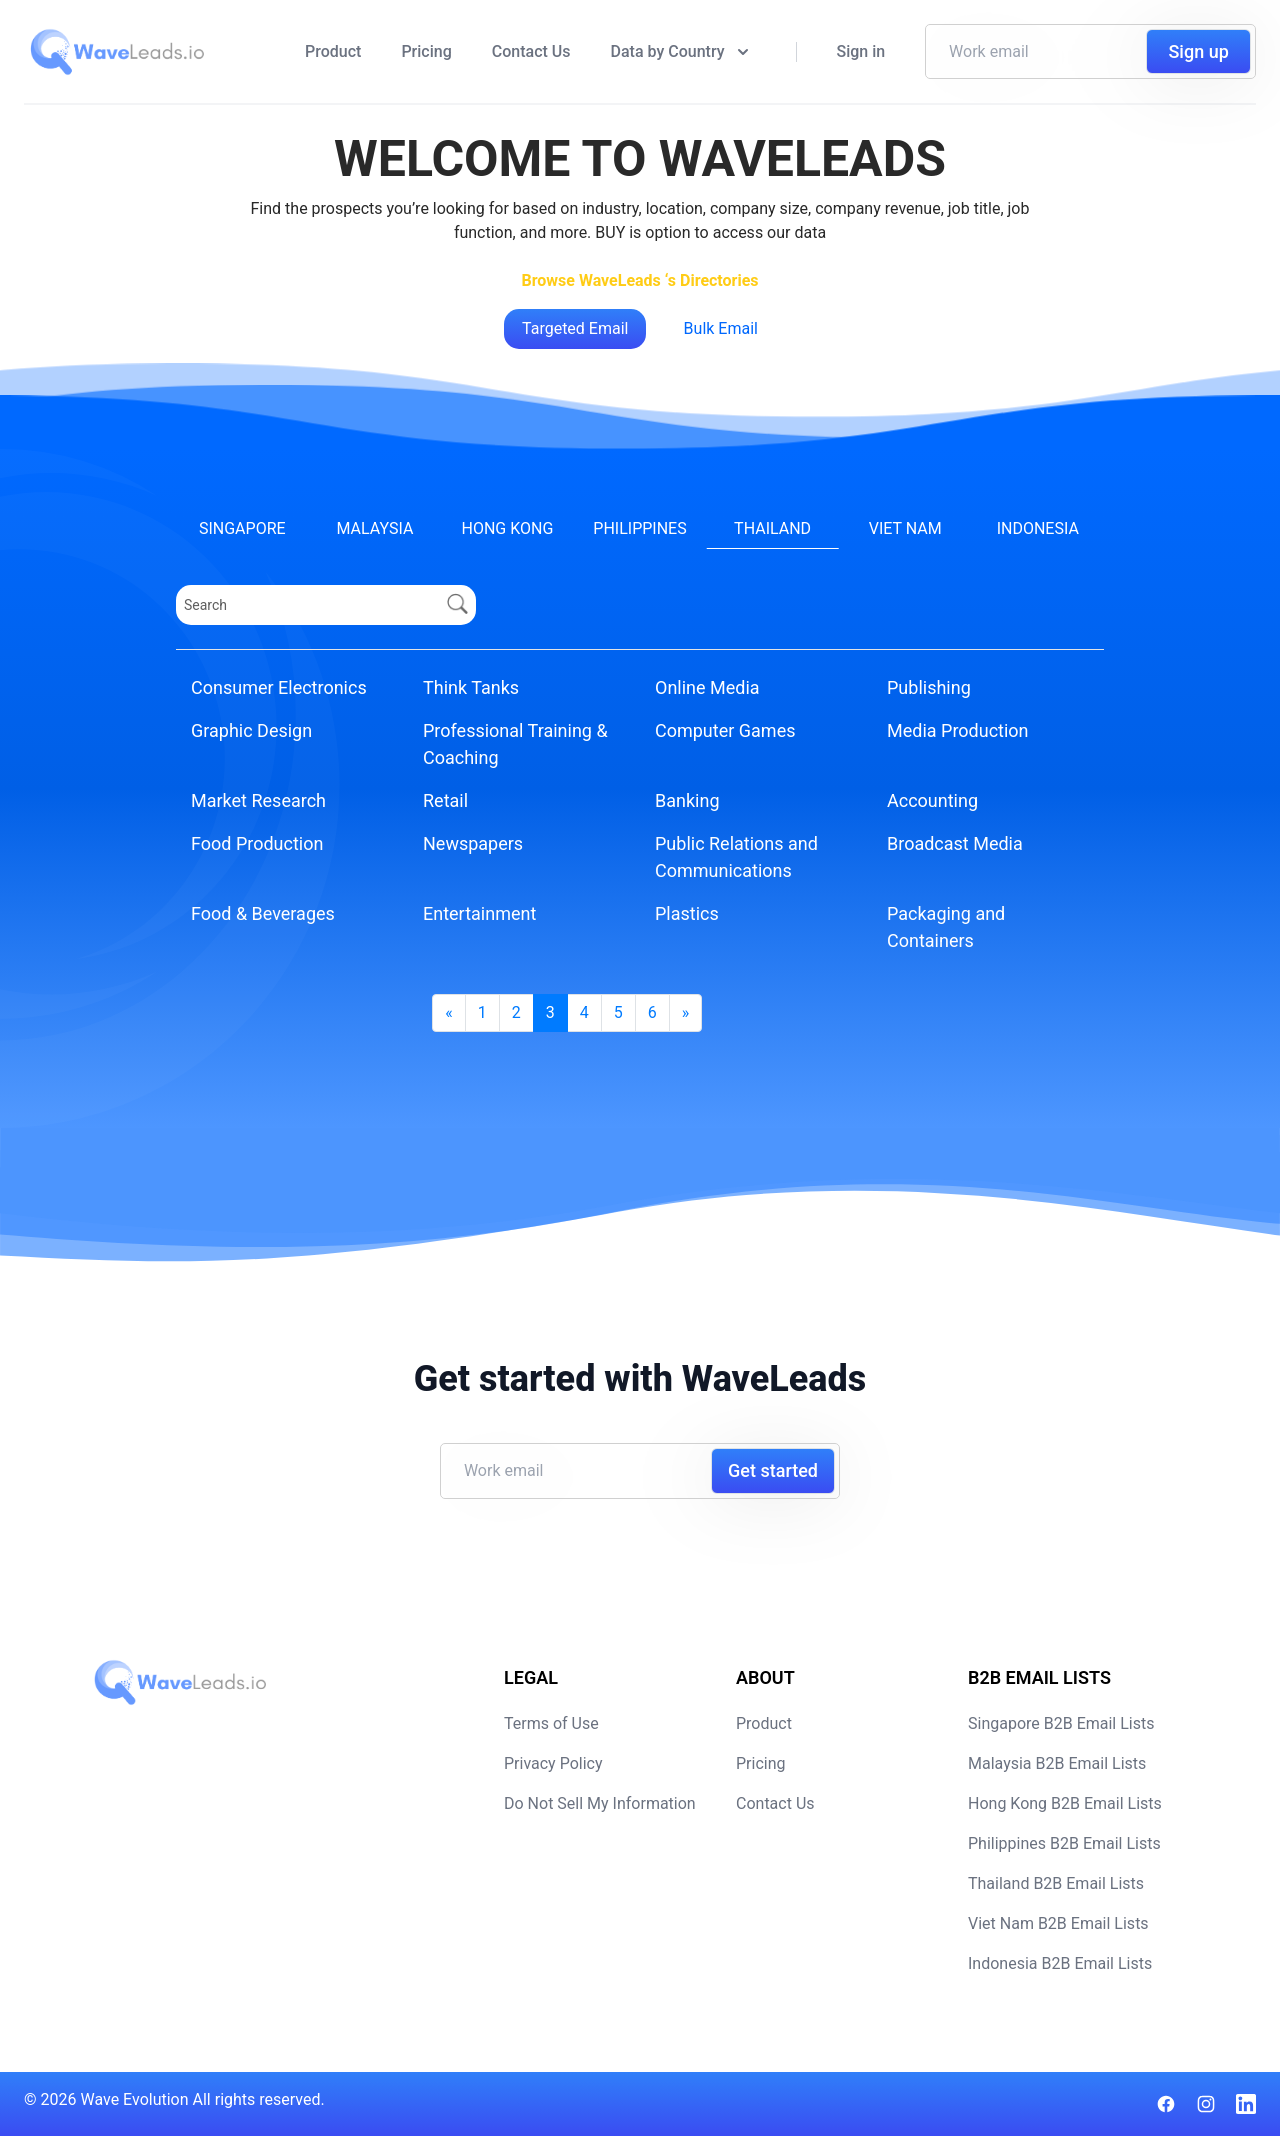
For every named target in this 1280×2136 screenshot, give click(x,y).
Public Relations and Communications (736, 857)
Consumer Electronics (279, 687)
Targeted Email (575, 328)
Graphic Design (251, 730)
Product (333, 51)
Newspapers (473, 843)
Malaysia (374, 528)
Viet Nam (905, 528)
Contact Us (531, 51)
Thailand (772, 528)
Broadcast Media (955, 843)
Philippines (639, 528)
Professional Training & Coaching (515, 744)
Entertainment (479, 913)
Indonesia (1038, 528)
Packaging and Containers (946, 927)
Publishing (929, 687)
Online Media (707, 687)
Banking (687, 800)
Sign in (861, 51)
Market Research (258, 800)
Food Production (257, 843)
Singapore (242, 528)
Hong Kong (508, 528)
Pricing (426, 51)
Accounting (932, 800)
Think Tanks (471, 687)
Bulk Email (721, 328)
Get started (773, 1470)
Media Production (958, 730)
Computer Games (725, 730)
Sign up (1198, 51)
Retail (445, 800)
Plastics (687, 913)
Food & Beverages (263, 913)
